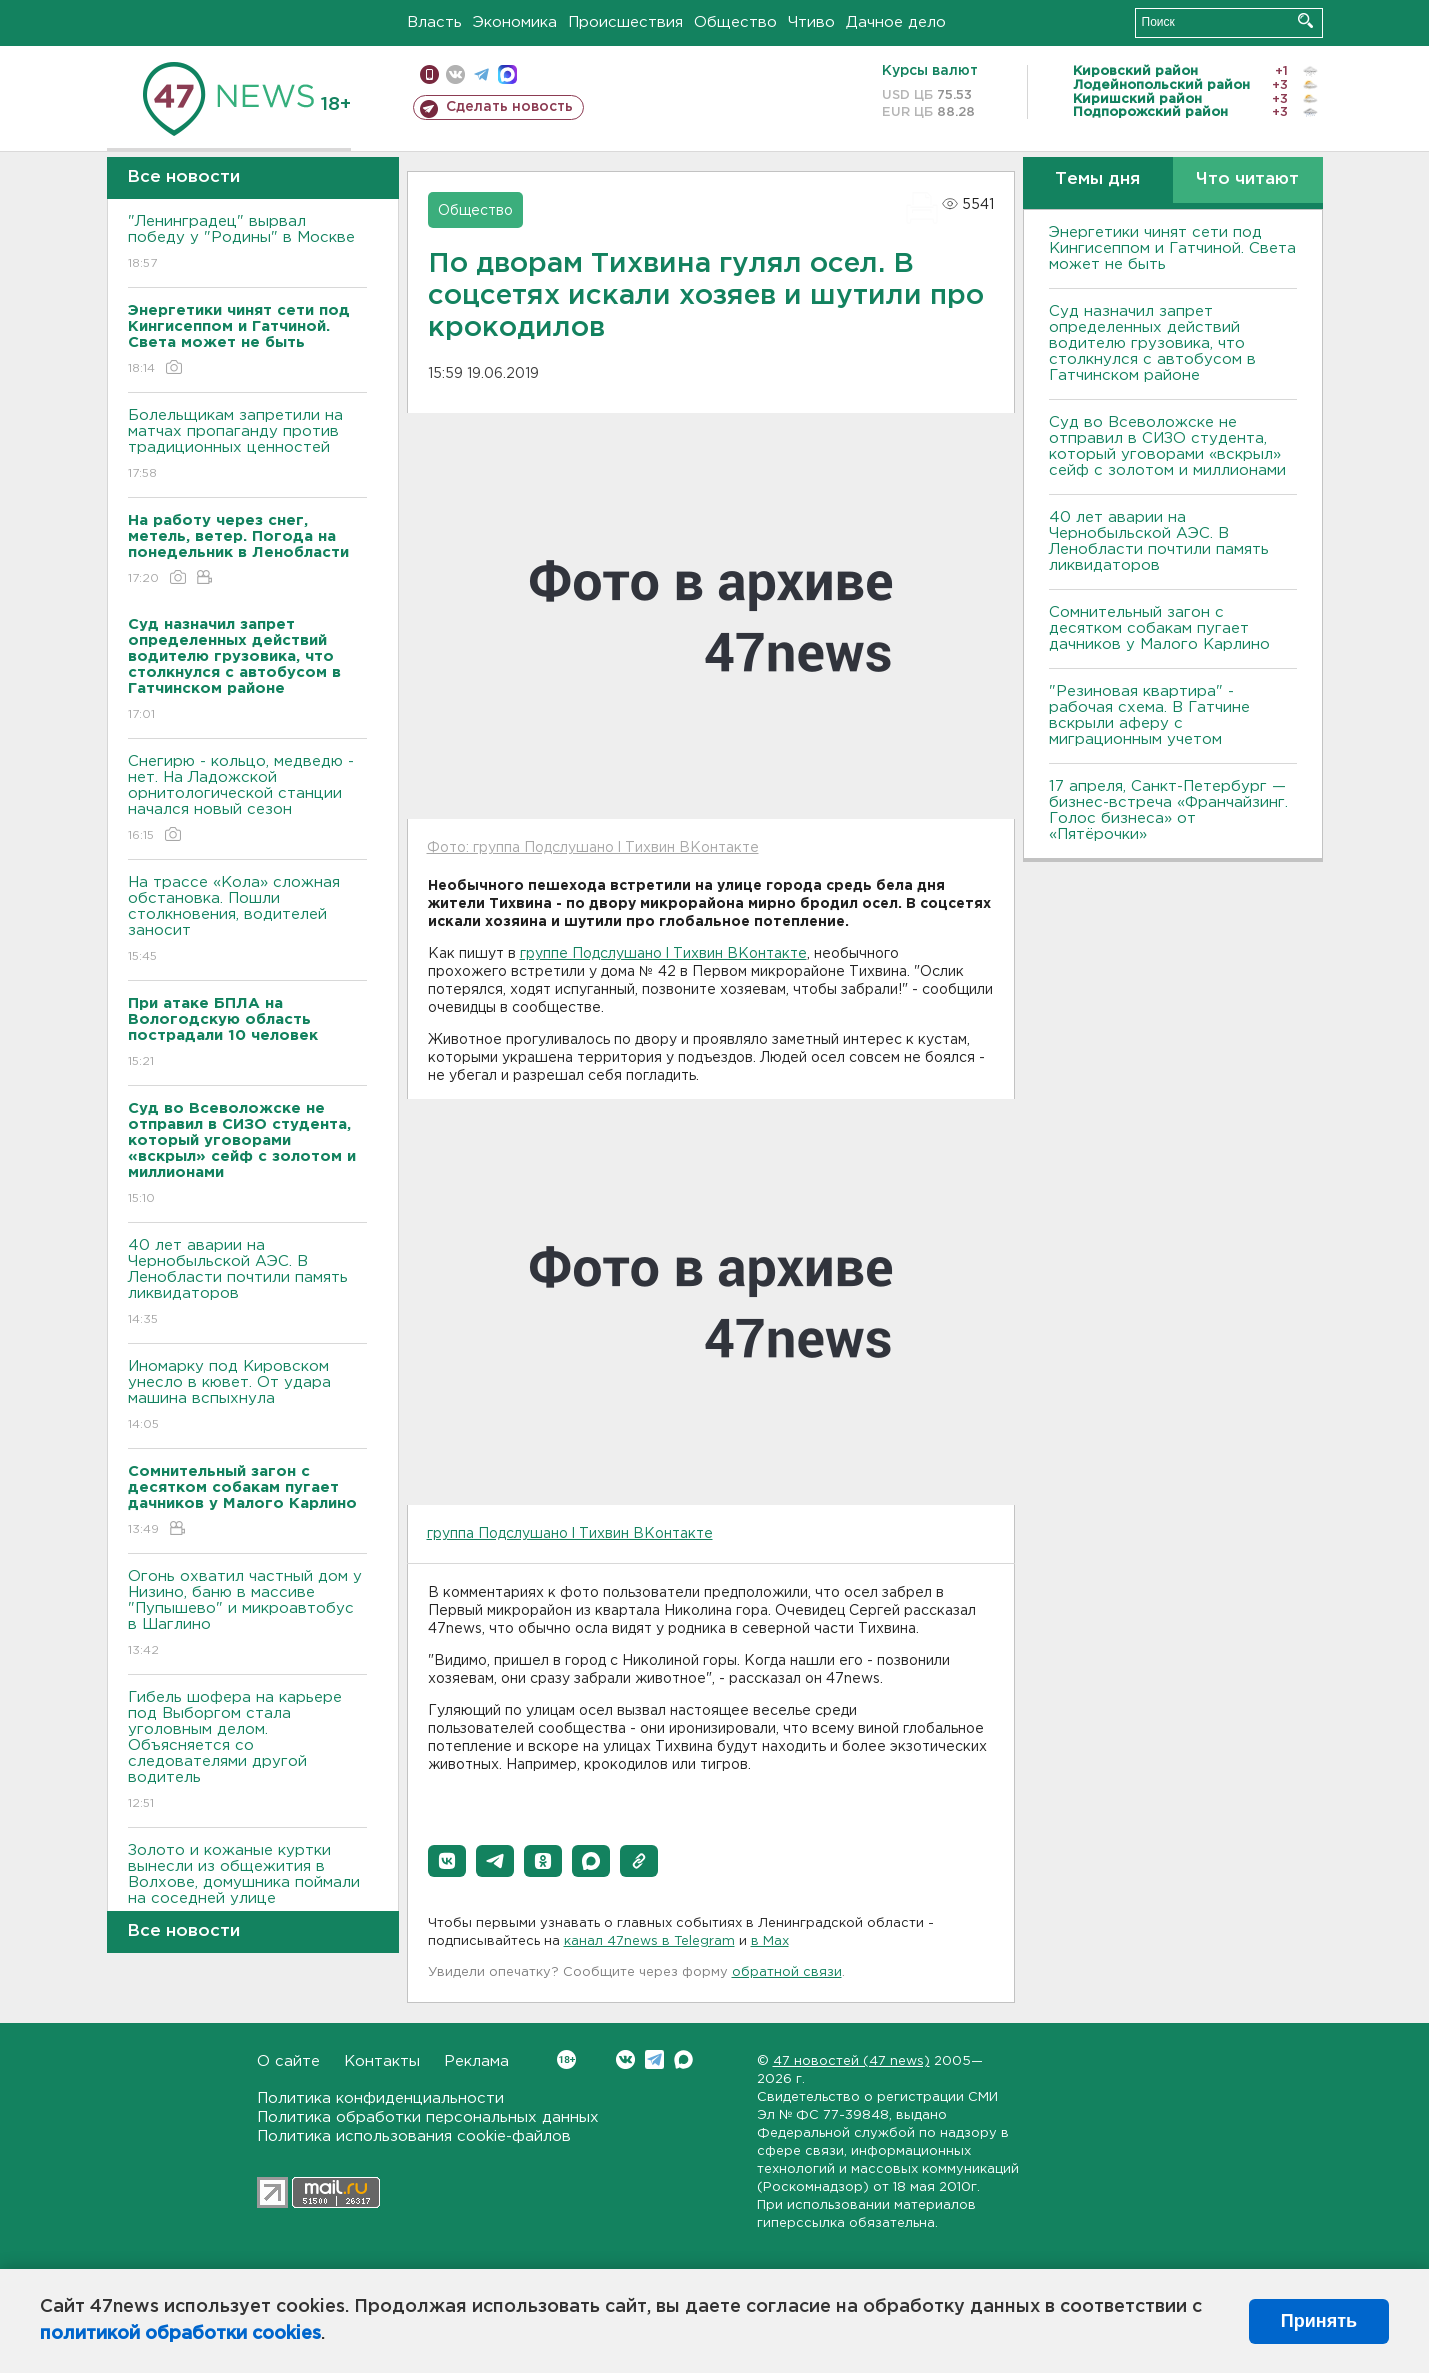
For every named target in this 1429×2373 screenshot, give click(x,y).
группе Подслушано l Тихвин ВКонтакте (663, 954)
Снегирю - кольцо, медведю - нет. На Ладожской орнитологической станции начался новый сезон (247, 799)
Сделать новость (509, 107)
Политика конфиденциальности (380, 2098)
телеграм (481, 74)
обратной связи (787, 1972)
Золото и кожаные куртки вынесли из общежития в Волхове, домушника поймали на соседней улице (247, 1888)
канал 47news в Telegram (649, 1941)
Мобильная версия (429, 74)
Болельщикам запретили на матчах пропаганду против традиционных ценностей (247, 445)
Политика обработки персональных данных (428, 2117)
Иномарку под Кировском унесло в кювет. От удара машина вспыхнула (247, 1396)
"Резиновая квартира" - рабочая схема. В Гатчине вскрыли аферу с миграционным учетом (1149, 715)
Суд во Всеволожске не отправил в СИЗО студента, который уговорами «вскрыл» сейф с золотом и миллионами (1167, 446)
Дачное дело (896, 22)
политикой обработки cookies (180, 2334)
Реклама (476, 2061)
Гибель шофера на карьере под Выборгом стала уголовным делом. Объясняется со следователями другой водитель (247, 1751)
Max (683, 2059)
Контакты (382, 2061)
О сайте (288, 2061)
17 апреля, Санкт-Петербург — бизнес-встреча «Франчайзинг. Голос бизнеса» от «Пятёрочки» (1168, 810)
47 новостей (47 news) (851, 2061)
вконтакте (455, 74)
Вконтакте (566, 2059)
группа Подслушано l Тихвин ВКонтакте (570, 1534)
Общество (735, 22)
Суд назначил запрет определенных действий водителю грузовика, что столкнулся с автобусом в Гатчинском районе (1152, 343)
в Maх (770, 1941)
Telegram (654, 2059)
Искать (1305, 20)
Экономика (515, 22)
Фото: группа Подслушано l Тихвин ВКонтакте (593, 848)
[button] (447, 1861)
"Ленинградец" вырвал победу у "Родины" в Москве (247, 243)
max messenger (507, 74)
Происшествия (625, 22)
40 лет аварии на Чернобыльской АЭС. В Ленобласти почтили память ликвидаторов (247, 1283)
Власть (434, 22)
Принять (1319, 2321)
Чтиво (811, 22)
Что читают (1247, 179)
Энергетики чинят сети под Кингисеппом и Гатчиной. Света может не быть (1172, 248)
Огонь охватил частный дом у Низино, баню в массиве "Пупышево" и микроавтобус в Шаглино (247, 1614)
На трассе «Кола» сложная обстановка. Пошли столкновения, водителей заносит (247, 920)
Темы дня (1097, 179)
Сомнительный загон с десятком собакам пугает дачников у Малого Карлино (1159, 628)
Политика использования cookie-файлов (414, 2136)
